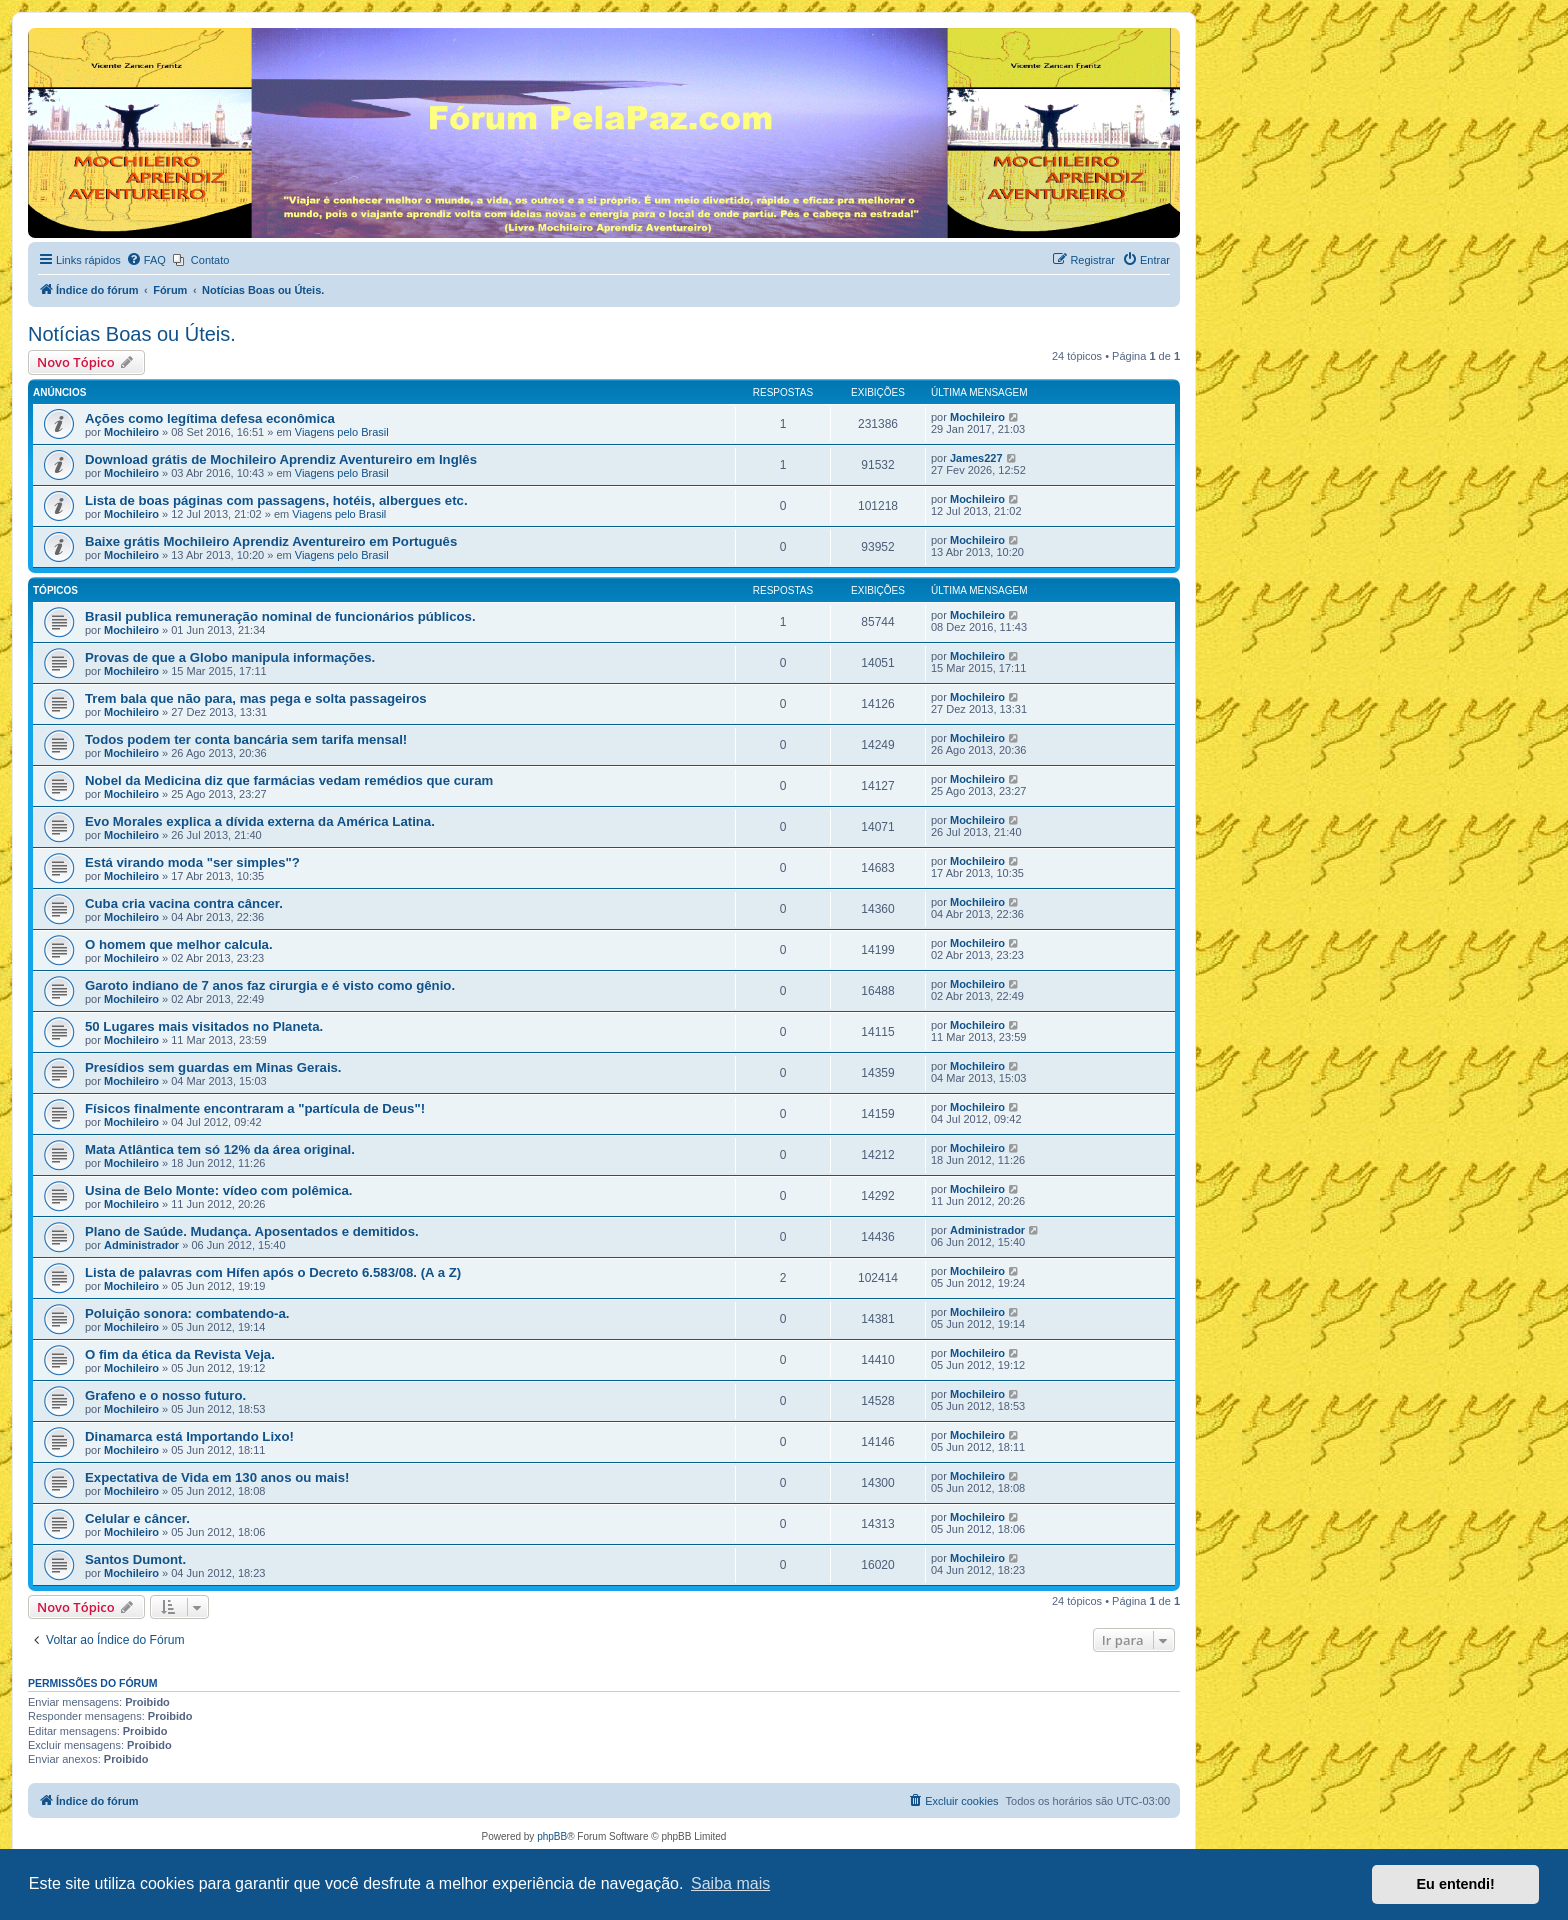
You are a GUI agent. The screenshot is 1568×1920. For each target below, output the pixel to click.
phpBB (552, 1836)
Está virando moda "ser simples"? (192, 862)
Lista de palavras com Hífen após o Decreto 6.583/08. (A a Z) (273, 1272)
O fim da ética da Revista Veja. (180, 1354)
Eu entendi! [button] (1456, 1884)
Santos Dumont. (135, 1559)
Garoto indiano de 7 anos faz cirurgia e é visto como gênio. (270, 985)
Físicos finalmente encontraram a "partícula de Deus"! (255, 1108)
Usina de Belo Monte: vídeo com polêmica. (218, 1190)
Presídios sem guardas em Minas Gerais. (213, 1067)
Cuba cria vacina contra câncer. (184, 903)
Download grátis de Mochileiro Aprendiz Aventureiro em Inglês (281, 459)
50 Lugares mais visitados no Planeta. (204, 1026)
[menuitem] (146, 260)
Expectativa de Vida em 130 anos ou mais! (217, 1477)
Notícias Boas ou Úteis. (132, 334)
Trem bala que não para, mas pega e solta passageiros (256, 698)
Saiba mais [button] (730, 1883)
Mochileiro (131, 432)
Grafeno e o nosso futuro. (165, 1395)
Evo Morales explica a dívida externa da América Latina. (260, 821)
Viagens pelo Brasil (342, 432)
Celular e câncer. (137, 1518)
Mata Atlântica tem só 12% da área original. (220, 1149)
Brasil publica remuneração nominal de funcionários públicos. (280, 616)
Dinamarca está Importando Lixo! (189, 1436)
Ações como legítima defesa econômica (210, 418)
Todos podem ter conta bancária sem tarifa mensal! (246, 739)
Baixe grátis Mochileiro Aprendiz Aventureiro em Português (271, 541)
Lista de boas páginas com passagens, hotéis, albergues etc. (276, 500)
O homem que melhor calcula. (179, 944)
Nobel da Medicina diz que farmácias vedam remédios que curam (289, 780)
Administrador (141, 1245)
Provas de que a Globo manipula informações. (230, 657)
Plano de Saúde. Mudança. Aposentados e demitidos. (252, 1231)
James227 (976, 458)
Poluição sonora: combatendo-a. (187, 1313)
